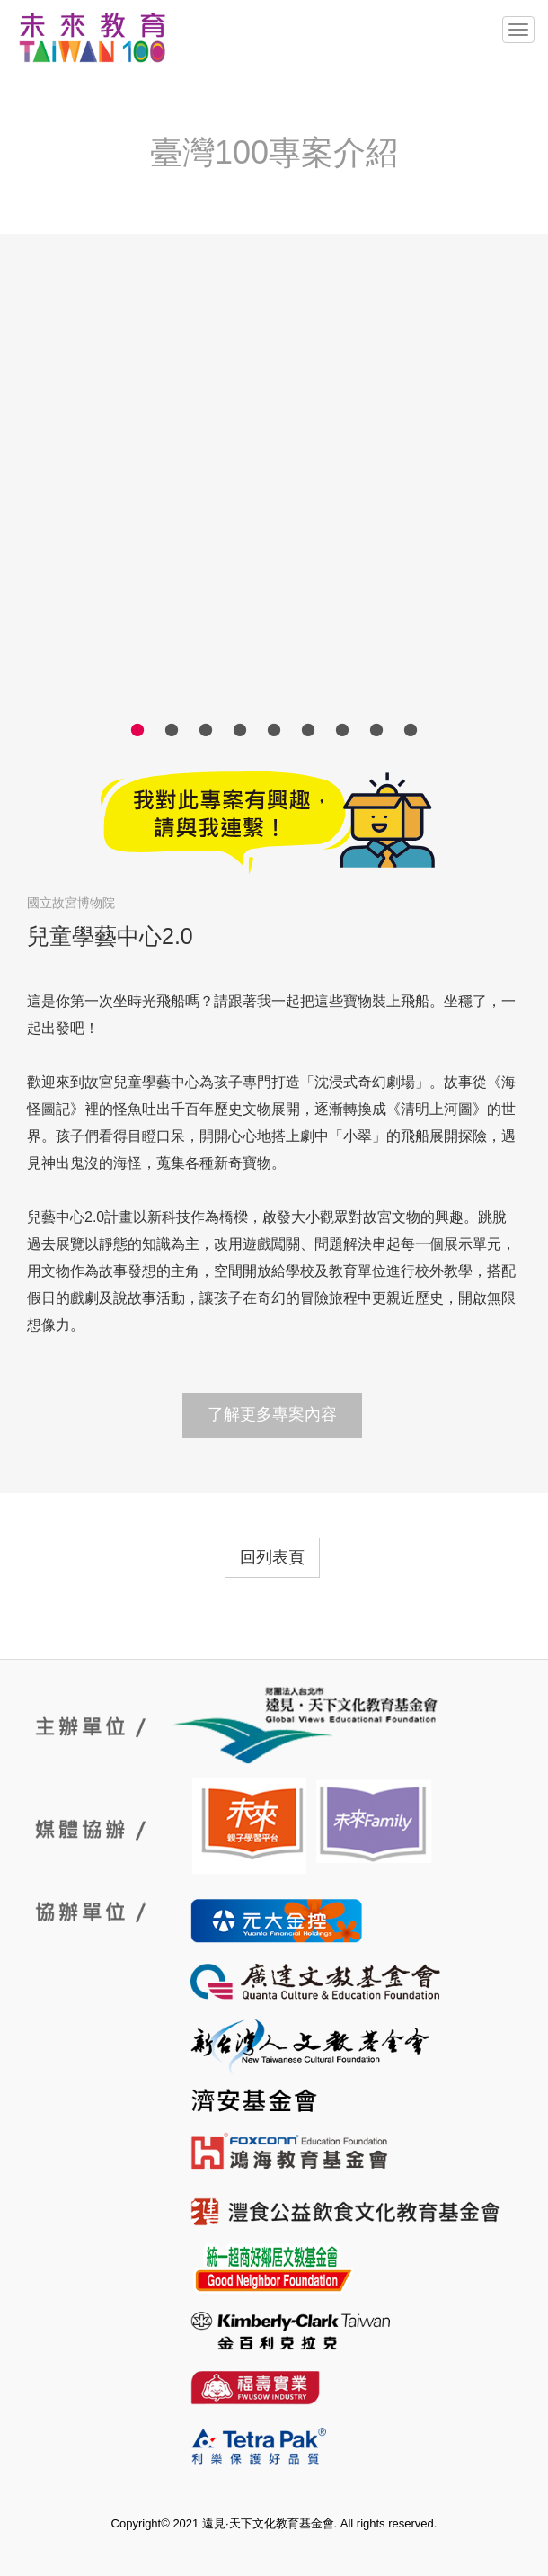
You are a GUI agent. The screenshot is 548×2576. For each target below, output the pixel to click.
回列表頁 (272, 1557)
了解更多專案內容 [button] (272, 1414)
